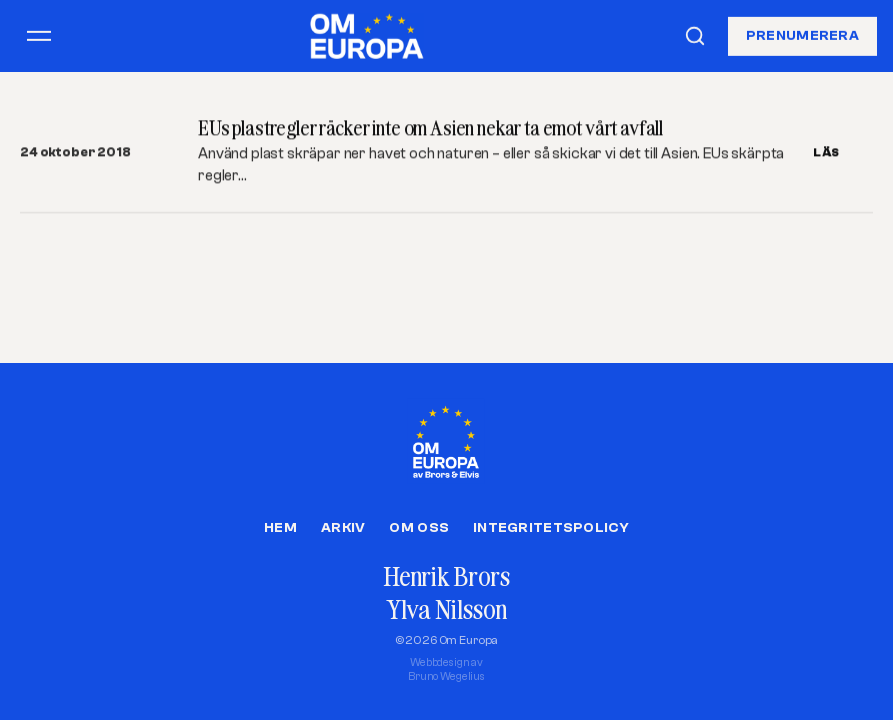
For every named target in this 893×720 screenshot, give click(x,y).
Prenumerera (802, 35)
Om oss (419, 528)
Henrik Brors (446, 576)
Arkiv (343, 528)
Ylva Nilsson (446, 609)
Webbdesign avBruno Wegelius (446, 669)
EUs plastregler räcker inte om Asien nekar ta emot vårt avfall (430, 127)
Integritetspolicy (551, 528)
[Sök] (695, 36)
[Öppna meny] (39, 36)
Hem (280, 528)
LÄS (826, 152)
